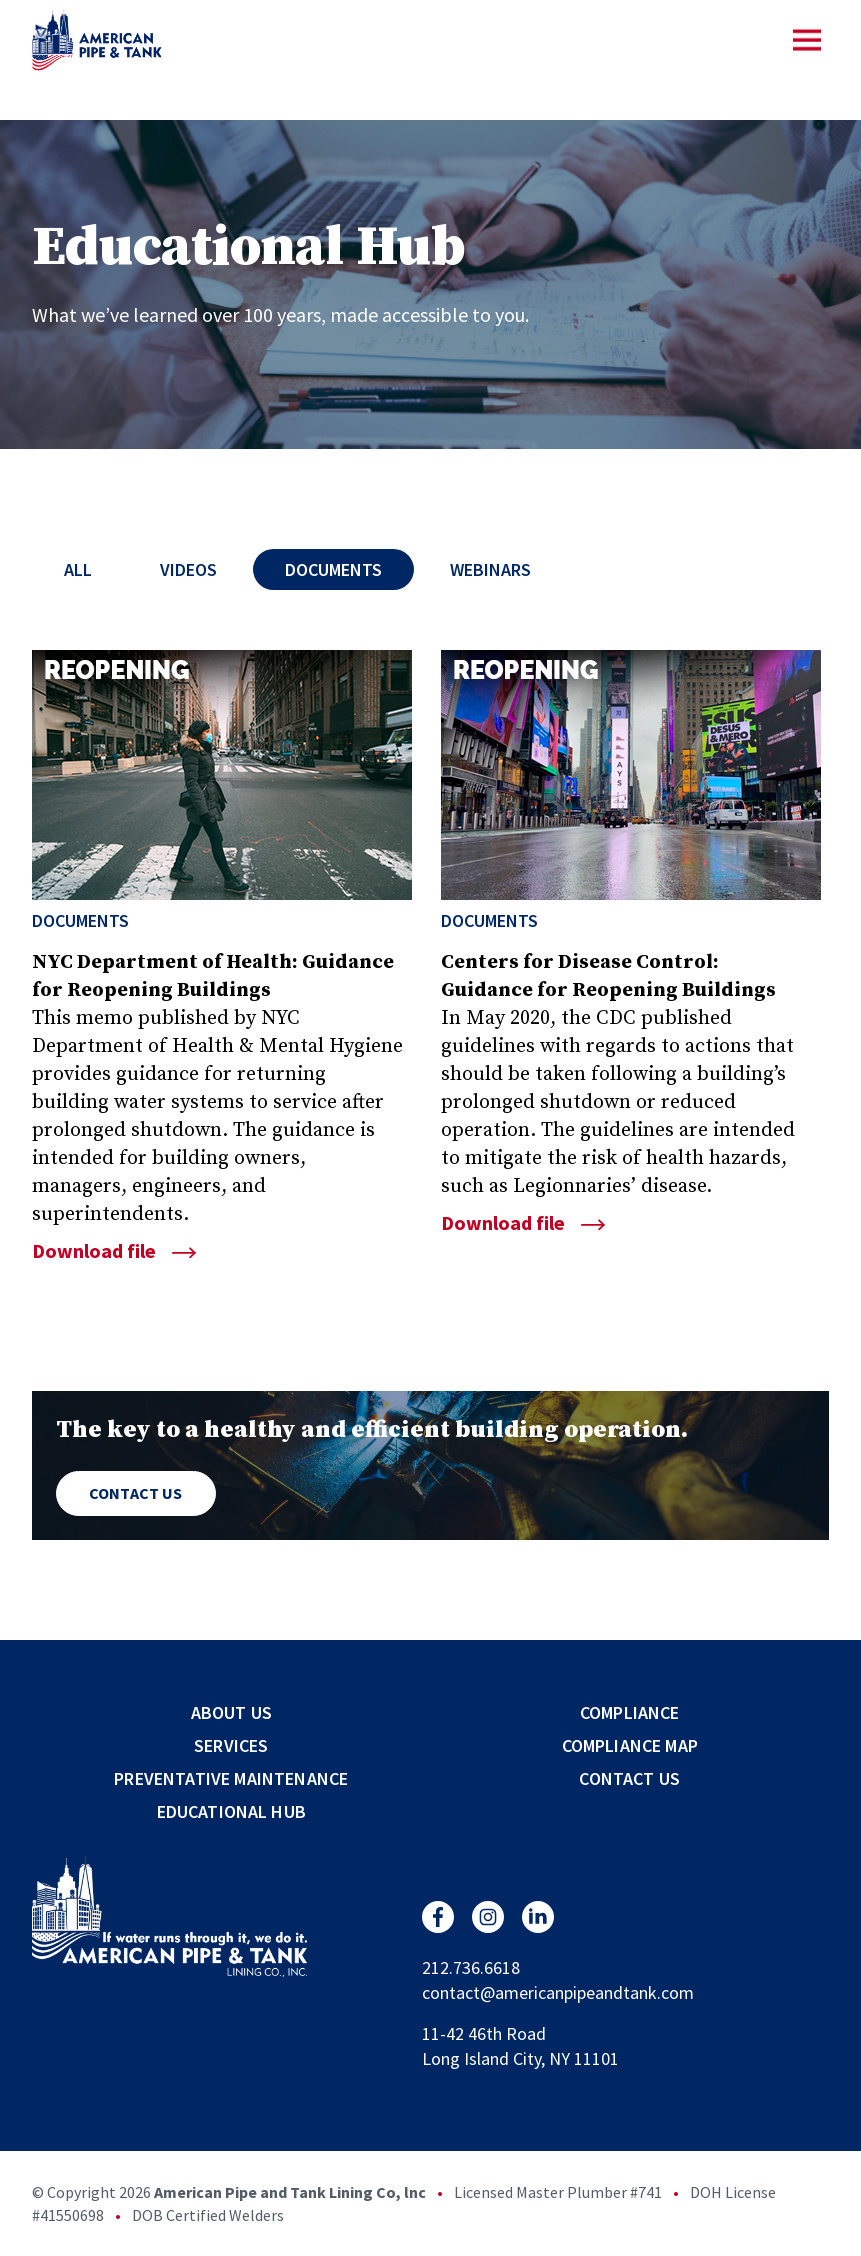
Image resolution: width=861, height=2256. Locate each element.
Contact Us (136, 1493)
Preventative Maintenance (231, 1778)
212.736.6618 (471, 1967)
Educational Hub (231, 1811)
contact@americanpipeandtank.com (558, 1992)
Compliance (630, 1712)
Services (231, 1745)
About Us (231, 1712)
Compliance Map (630, 1745)
